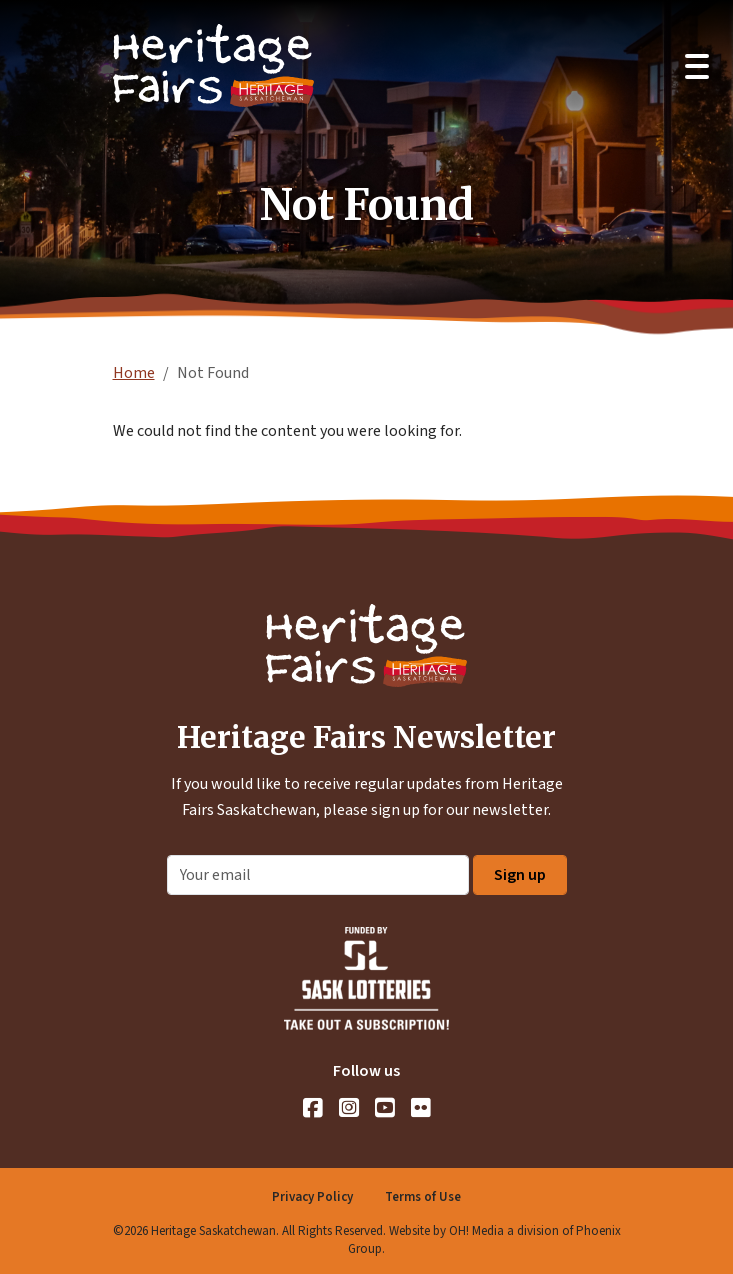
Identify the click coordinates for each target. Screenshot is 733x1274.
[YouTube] (385, 1108)
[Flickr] (421, 1108)
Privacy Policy (312, 1197)
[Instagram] (349, 1108)
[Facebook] (313, 1108)
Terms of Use (423, 1197)
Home (134, 373)
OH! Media (476, 1231)
